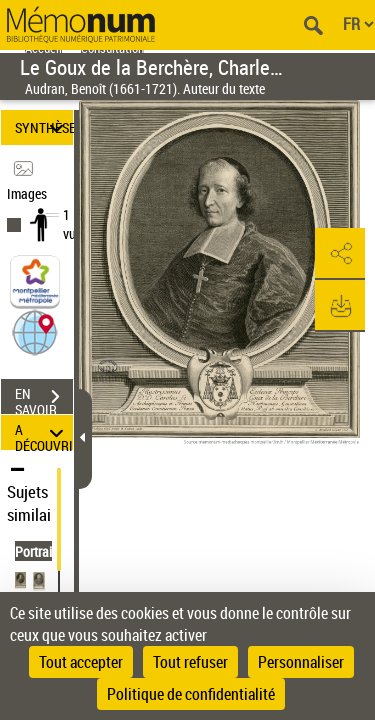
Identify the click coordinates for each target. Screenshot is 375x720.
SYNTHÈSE (44, 127)
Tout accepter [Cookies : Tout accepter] (81, 662)
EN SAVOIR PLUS (44, 399)
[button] (35, 331)
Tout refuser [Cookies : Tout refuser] (190, 662)
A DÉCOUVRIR (44, 432)
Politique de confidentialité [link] (191, 694)
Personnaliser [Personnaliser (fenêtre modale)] (301, 662)
